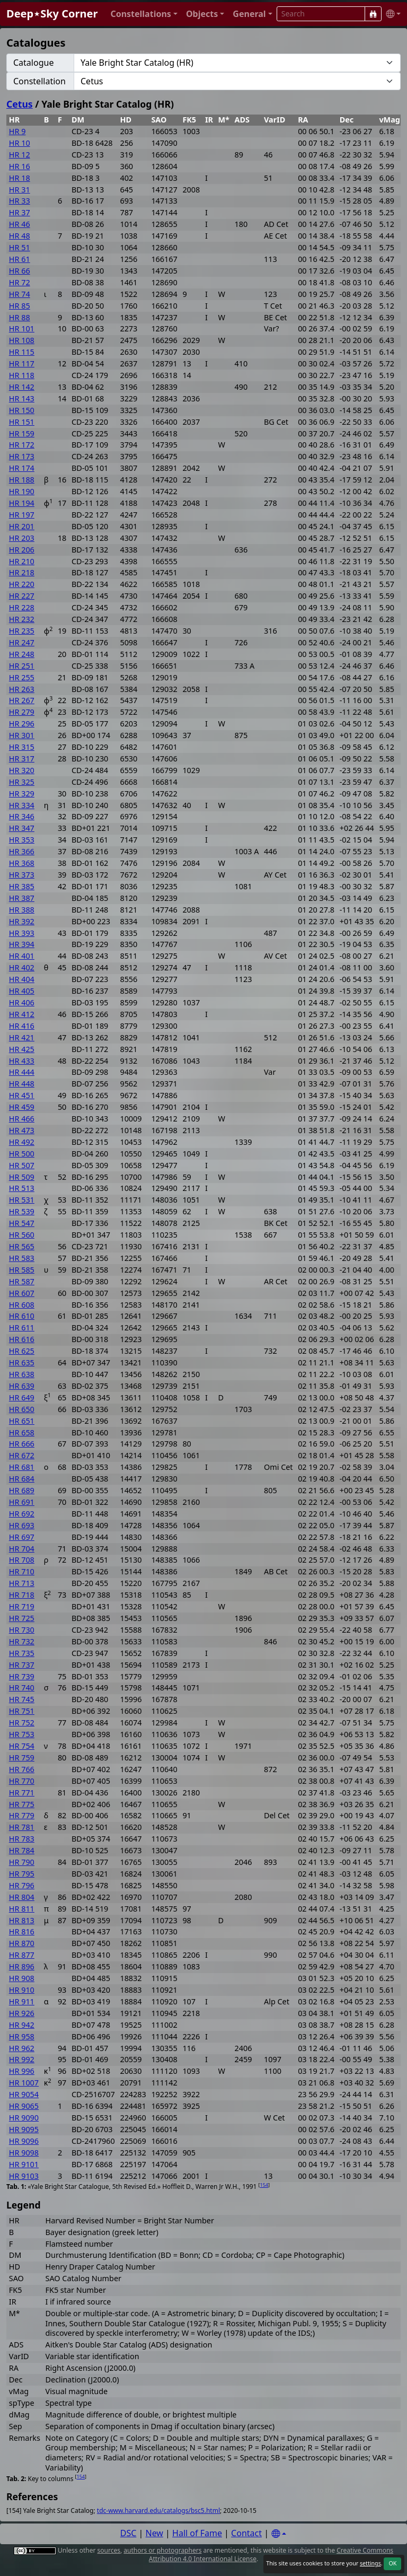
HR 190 (21, 491)
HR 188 (21, 480)
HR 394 (21, 944)
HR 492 (21, 1142)
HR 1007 (24, 2083)
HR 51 (19, 247)
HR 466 (21, 1119)
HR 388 (21, 910)
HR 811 (21, 1909)
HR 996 (21, 2071)
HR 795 (21, 1874)
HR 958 (21, 2036)
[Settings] (279, 2534)
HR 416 (21, 1026)
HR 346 (21, 816)
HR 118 (21, 375)
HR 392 (21, 921)
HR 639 (21, 1386)
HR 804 (21, 1897)
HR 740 (21, 1688)
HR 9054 (24, 2094)
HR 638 (21, 1374)
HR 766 (21, 1769)
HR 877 (21, 1955)
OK (392, 2563)
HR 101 (21, 328)
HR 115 (21, 352)
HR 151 (21, 422)
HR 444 (21, 1072)
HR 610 (21, 1316)
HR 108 (21, 340)
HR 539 (21, 1211)
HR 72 (19, 282)
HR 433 (21, 1061)
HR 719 (21, 1606)
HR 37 (19, 212)
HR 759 (21, 1758)
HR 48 (19, 236)
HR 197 (21, 515)
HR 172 (21, 445)
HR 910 (21, 1990)
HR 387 (21, 898)
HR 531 (21, 1200)
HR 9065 (24, 2106)
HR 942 (21, 2025)
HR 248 (21, 654)
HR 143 (21, 398)
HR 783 (21, 1839)
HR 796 (21, 1885)
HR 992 (21, 2059)
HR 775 (21, 1804)
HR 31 (19, 190)
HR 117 (21, 363)
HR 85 (19, 306)
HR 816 (21, 1931)
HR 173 (21, 456)
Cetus (19, 104)
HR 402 (21, 967)
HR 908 (21, 1978)
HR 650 (21, 1409)
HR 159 (21, 433)
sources (109, 2550)
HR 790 (21, 1862)
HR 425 (21, 1049)
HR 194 (21, 503)
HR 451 (21, 1095)
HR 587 (21, 1281)
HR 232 (21, 619)
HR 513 (21, 1188)
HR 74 (19, 294)
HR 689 (21, 1490)
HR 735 (21, 1653)
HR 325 (21, 782)
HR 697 (21, 1537)
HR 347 (21, 828)
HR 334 (21, 805)
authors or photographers (162, 2550)
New (154, 2533)
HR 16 (19, 166)
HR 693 (21, 1525)
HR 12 (19, 155)
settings (370, 2563)
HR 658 (21, 1432)
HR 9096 (24, 2141)
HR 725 (21, 1618)
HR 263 (21, 689)
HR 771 (21, 1793)
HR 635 (21, 1362)
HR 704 (21, 1549)
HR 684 (21, 1479)
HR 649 (21, 1397)
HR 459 (21, 1107)
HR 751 (21, 1711)
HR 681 (21, 1467)
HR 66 (19, 271)
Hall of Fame (197, 2533)
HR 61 (19, 259)
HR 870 (21, 1943)
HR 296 (21, 724)
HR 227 (21, 596)
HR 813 (21, 1920)
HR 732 (21, 1641)
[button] (144, 14)
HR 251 (21, 666)
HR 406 (21, 1002)
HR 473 (21, 1130)
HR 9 (17, 131)
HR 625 (21, 1351)
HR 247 (21, 642)
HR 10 (19, 143)
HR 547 (21, 1223)
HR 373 (21, 875)
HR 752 (21, 1723)
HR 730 (21, 1630)
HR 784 (21, 1850)
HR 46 (19, 224)
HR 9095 (24, 2129)
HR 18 (19, 178)
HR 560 (21, 1235)
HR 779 (21, 1815)
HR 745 (21, 1699)
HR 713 (21, 1583)
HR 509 (21, 1177)
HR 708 (21, 1560)
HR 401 (21, 956)
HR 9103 (24, 2176)
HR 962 (21, 2048)
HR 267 (21, 700)
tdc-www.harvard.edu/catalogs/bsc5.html (158, 2510)
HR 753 (21, 1734)
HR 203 (21, 538)
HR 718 (21, 1595)
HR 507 (21, 1165)
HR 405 (21, 991)
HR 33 (19, 201)
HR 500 (21, 1154)
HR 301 (21, 735)
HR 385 (21, 886)
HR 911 (21, 2001)
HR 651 (21, 1421)
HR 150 (21, 410)
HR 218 (21, 572)
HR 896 (21, 1966)
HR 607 (21, 1293)
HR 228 (21, 607)
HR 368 (21, 863)
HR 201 (21, 526)
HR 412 (21, 1014)
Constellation (39, 81)
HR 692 (21, 1514)
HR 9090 (24, 2118)
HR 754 (21, 1746)
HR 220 (21, 584)
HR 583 (21, 1258)
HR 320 (21, 770)
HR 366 (21, 851)
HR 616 (21, 1339)
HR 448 (21, 1084)
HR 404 (21, 979)
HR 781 (21, 1827)
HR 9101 (24, 2164)
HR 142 (21, 387)
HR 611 (21, 1327)
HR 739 (21, 1676)
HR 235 (21, 631)
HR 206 (21, 550)
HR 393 (21, 933)
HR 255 (21, 677)
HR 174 (21, 468)
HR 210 (21, 561)
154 (264, 2184)
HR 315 (21, 747)
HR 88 (19, 317)
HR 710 (21, 1571)
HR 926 (21, 2013)
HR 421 (21, 1037)
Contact (246, 2533)
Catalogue (33, 62)
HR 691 (21, 1502)
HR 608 (21, 1305)
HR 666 (21, 1444)
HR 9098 (24, 2153)
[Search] (373, 13)
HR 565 (21, 1246)
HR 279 (21, 712)
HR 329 (21, 793)
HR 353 (21, 840)
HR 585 (21, 1270)
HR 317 (21, 758)
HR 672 (21, 1455)
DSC (128, 2533)
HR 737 (21, 1665)
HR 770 (21, 1781)
